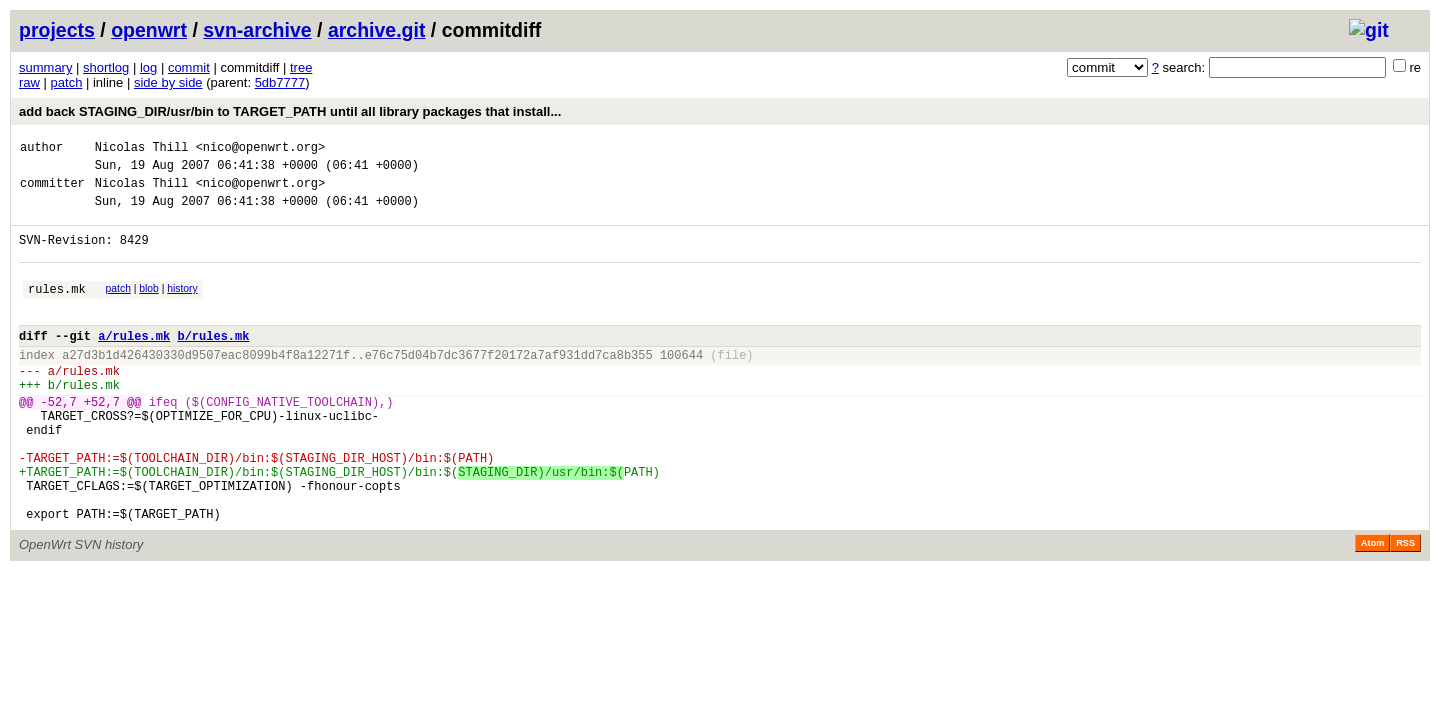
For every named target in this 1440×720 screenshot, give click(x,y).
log (148, 67)
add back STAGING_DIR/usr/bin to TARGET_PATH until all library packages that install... (290, 111)
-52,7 (59, 440)
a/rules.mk (134, 362)
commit (189, 67)
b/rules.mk (213, 362)
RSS (1405, 606)
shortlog (106, 67)
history (182, 306)
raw (29, 82)
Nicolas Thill (142, 149)
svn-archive (257, 30)
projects (57, 30)
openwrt (149, 30)
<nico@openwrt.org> (261, 149)
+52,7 (102, 440)
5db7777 (280, 82)
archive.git (377, 30)
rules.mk (57, 309)
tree (301, 67)
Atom (1372, 606)
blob (149, 306)
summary (45, 67)
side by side (168, 82)
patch (67, 82)
